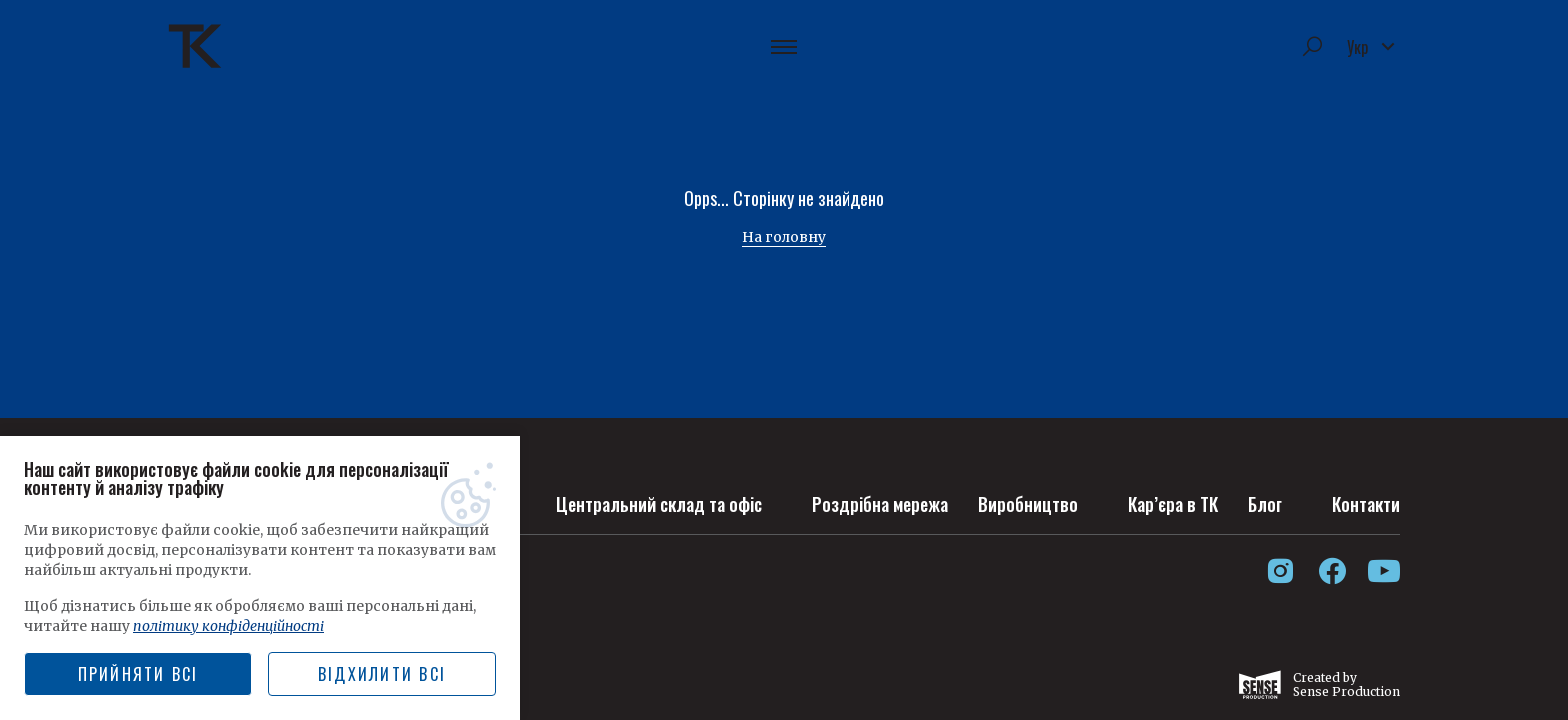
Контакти (1366, 504)
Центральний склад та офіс (659, 504)
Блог (1265, 504)
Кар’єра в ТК (1173, 504)
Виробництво (1028, 504)
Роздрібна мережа (880, 504)
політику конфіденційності (228, 626)
